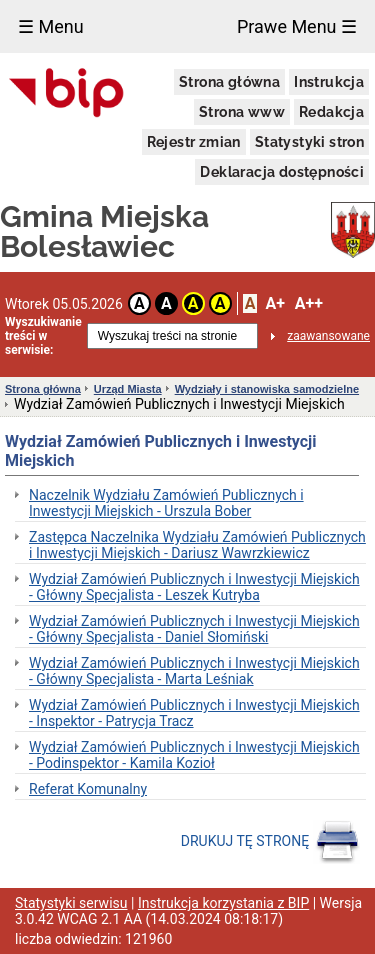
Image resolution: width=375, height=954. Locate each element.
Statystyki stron (309, 142)
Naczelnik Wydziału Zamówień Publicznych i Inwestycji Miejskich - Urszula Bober (166, 503)
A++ (309, 303)
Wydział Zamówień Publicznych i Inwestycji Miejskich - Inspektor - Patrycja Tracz (194, 713)
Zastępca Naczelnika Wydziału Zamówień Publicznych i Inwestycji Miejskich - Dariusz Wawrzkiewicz (197, 545)
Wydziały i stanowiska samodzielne (267, 389)
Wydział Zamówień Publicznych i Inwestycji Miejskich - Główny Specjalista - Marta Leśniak (194, 671)
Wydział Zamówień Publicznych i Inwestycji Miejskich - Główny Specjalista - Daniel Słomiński (194, 629)
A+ (274, 303)
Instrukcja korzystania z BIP (223, 903)
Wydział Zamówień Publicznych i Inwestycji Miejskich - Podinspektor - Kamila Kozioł (194, 755)
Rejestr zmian (194, 142)
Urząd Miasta (128, 389)
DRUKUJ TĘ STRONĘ (270, 842)
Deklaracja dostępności (282, 172)
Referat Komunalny (88, 789)
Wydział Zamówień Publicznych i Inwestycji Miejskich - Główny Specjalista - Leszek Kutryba (194, 587)
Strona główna (229, 82)
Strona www (242, 112)
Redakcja (331, 112)
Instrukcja (329, 82)
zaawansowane (328, 336)
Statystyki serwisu (71, 903)
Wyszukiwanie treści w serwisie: (43, 336)
